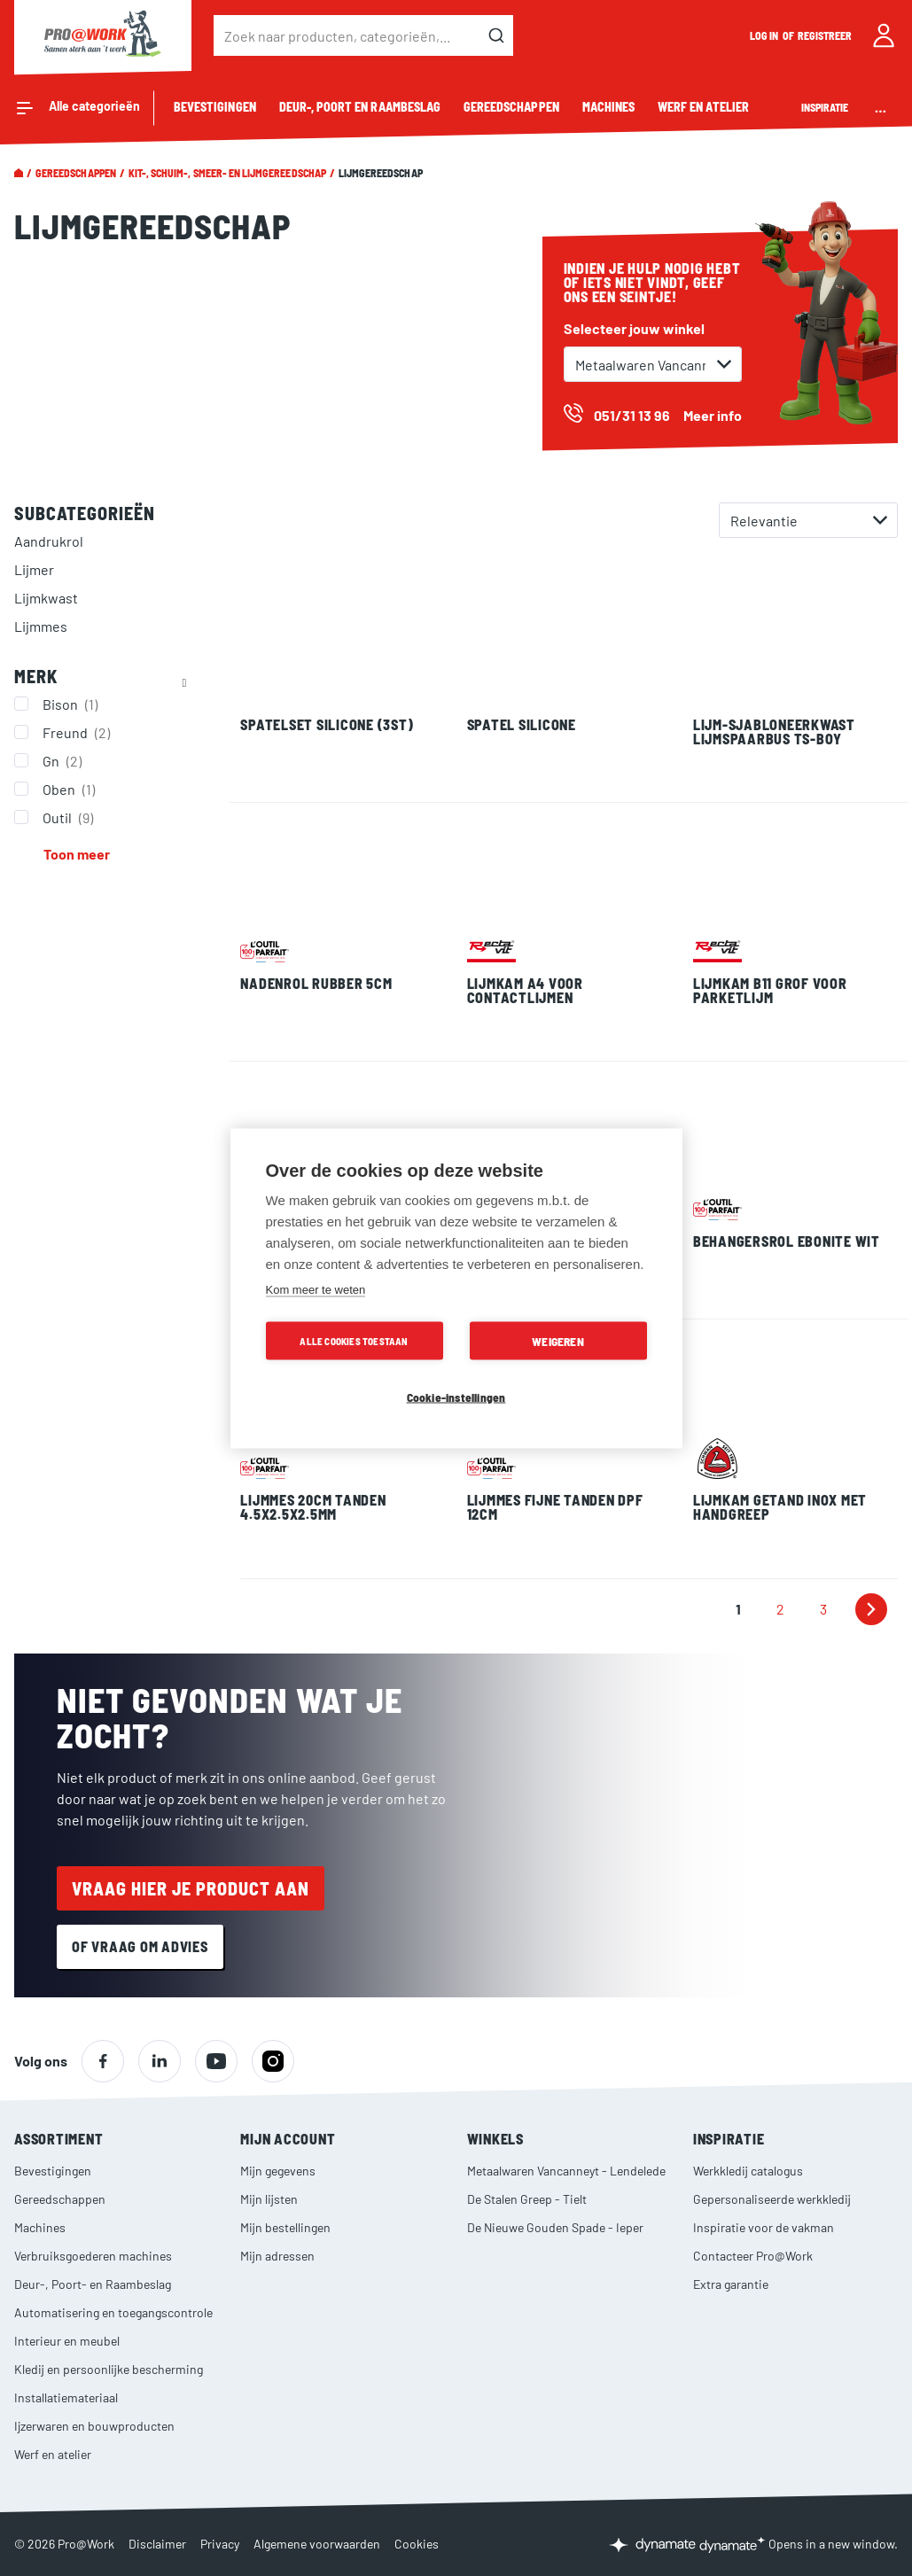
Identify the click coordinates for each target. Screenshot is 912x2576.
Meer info (712, 415)
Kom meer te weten (316, 1289)
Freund (78, 732)
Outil (70, 817)
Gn (64, 760)
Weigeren (558, 1340)
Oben (71, 789)
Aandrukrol (48, 541)
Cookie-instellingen (456, 1396)
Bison (72, 703)
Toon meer (76, 853)
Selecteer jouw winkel (634, 328)
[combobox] (363, 35)
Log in (765, 35)
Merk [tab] (36, 676)
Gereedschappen (75, 173)
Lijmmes (40, 626)
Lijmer (34, 569)
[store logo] (102, 35)
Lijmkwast (46, 597)
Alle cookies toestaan (354, 1340)
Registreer (825, 35)
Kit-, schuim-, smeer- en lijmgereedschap (227, 173)
